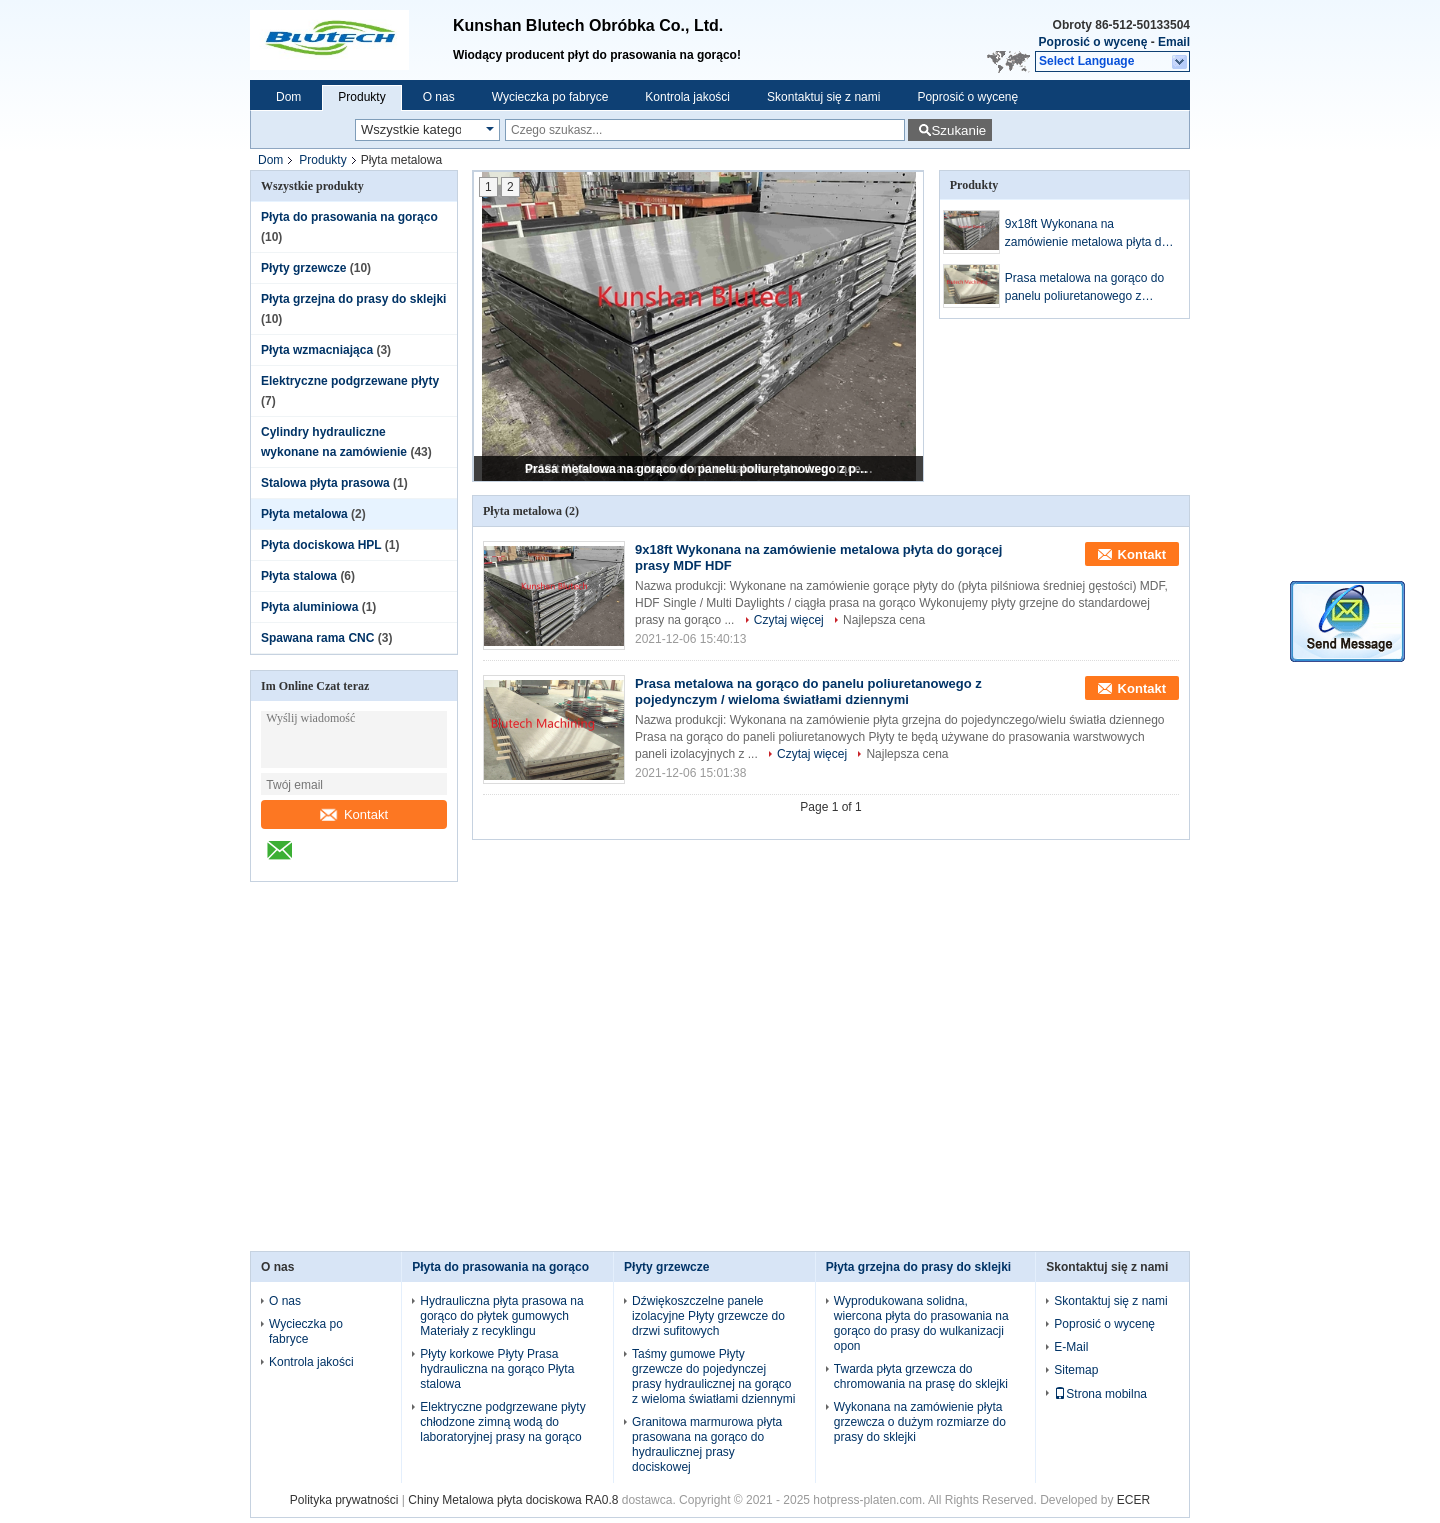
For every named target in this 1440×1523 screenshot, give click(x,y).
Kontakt (354, 814)
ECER (1133, 1500)
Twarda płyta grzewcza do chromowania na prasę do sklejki (921, 1376)
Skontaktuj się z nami (823, 97)
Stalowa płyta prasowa (325, 483)
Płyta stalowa (299, 576)
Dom (288, 97)
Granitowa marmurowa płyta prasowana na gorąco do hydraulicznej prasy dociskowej (707, 1444)
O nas (439, 97)
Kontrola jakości (687, 97)
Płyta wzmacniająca (317, 350)
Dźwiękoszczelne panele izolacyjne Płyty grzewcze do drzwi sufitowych (708, 1316)
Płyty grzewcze (303, 268)
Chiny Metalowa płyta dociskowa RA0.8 (513, 1500)
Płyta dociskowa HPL (321, 545)
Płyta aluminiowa (309, 607)
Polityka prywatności (344, 1500)
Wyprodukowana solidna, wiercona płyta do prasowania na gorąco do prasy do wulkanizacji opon (921, 1323)
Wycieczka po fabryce (550, 97)
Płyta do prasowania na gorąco (349, 217)
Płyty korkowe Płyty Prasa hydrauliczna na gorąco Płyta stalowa (497, 1369)
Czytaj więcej (789, 620)
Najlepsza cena (884, 620)
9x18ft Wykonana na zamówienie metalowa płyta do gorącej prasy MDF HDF (1086, 234)
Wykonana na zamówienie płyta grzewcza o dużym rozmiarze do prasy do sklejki (920, 1422)
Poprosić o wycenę (1093, 42)
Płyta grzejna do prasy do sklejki (353, 299)
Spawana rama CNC (317, 638)
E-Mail (1071, 1347)
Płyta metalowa (304, 514)
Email (1174, 42)
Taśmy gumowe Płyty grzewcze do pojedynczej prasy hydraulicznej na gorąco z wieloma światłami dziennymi (713, 1376)
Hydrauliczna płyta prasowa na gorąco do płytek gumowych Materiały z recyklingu (501, 1316)
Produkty (361, 97)
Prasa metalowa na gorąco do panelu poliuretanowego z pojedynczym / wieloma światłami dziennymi (700, 469)
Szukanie (958, 130)
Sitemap (1076, 1370)
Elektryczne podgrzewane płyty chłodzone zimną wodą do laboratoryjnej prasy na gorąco (502, 1422)
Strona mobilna (1100, 1394)
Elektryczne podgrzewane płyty (350, 381)
